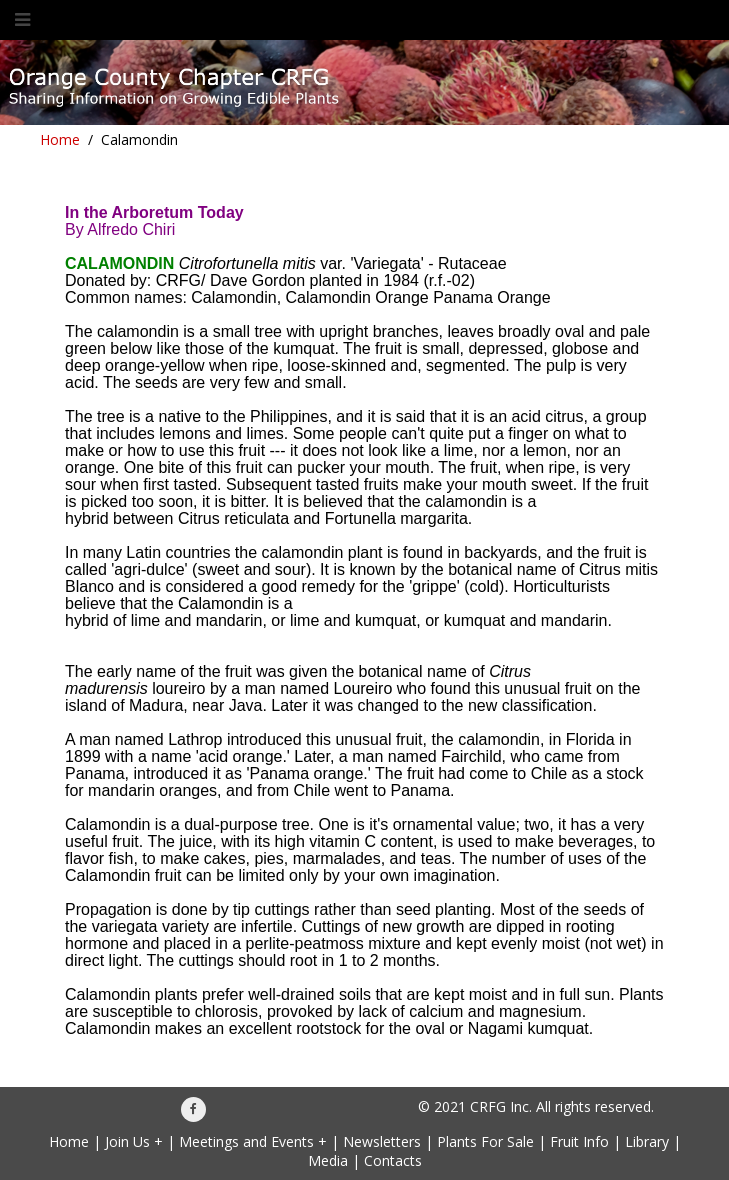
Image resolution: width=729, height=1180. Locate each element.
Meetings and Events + (253, 1141)
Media (328, 1160)
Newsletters (382, 1141)
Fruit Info (579, 1141)
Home (60, 139)
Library (647, 1141)
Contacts (393, 1160)
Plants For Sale (485, 1141)
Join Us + (134, 1141)
